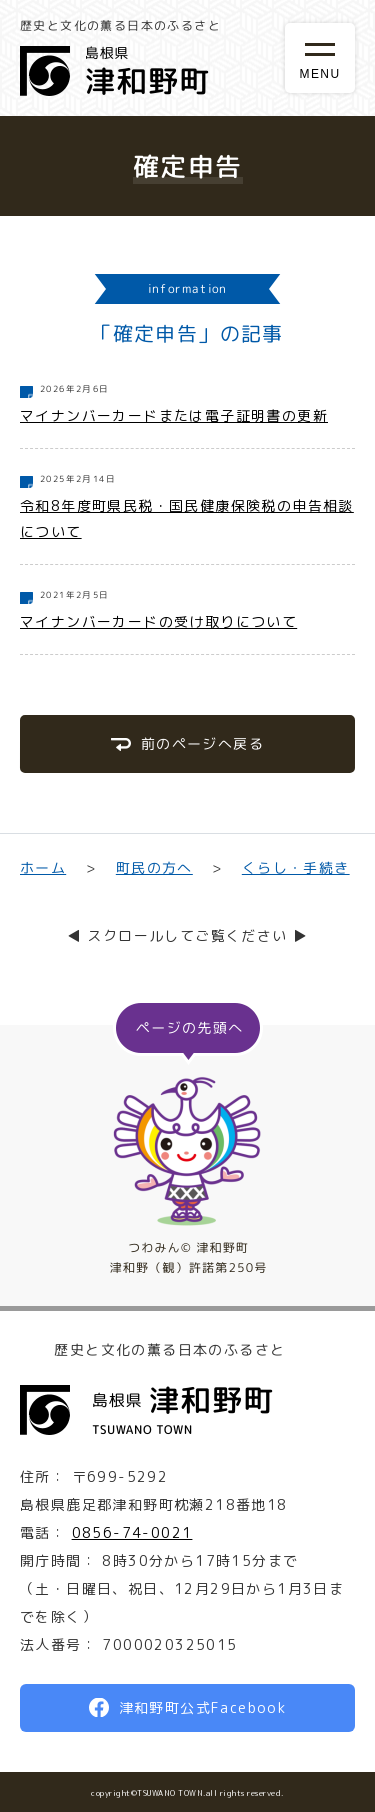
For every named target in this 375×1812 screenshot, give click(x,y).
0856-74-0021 (132, 1532)
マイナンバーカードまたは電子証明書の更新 (174, 415)
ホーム (43, 867)
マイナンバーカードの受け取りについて (158, 621)
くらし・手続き (296, 867)
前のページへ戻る (202, 743)
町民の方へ (153, 867)
